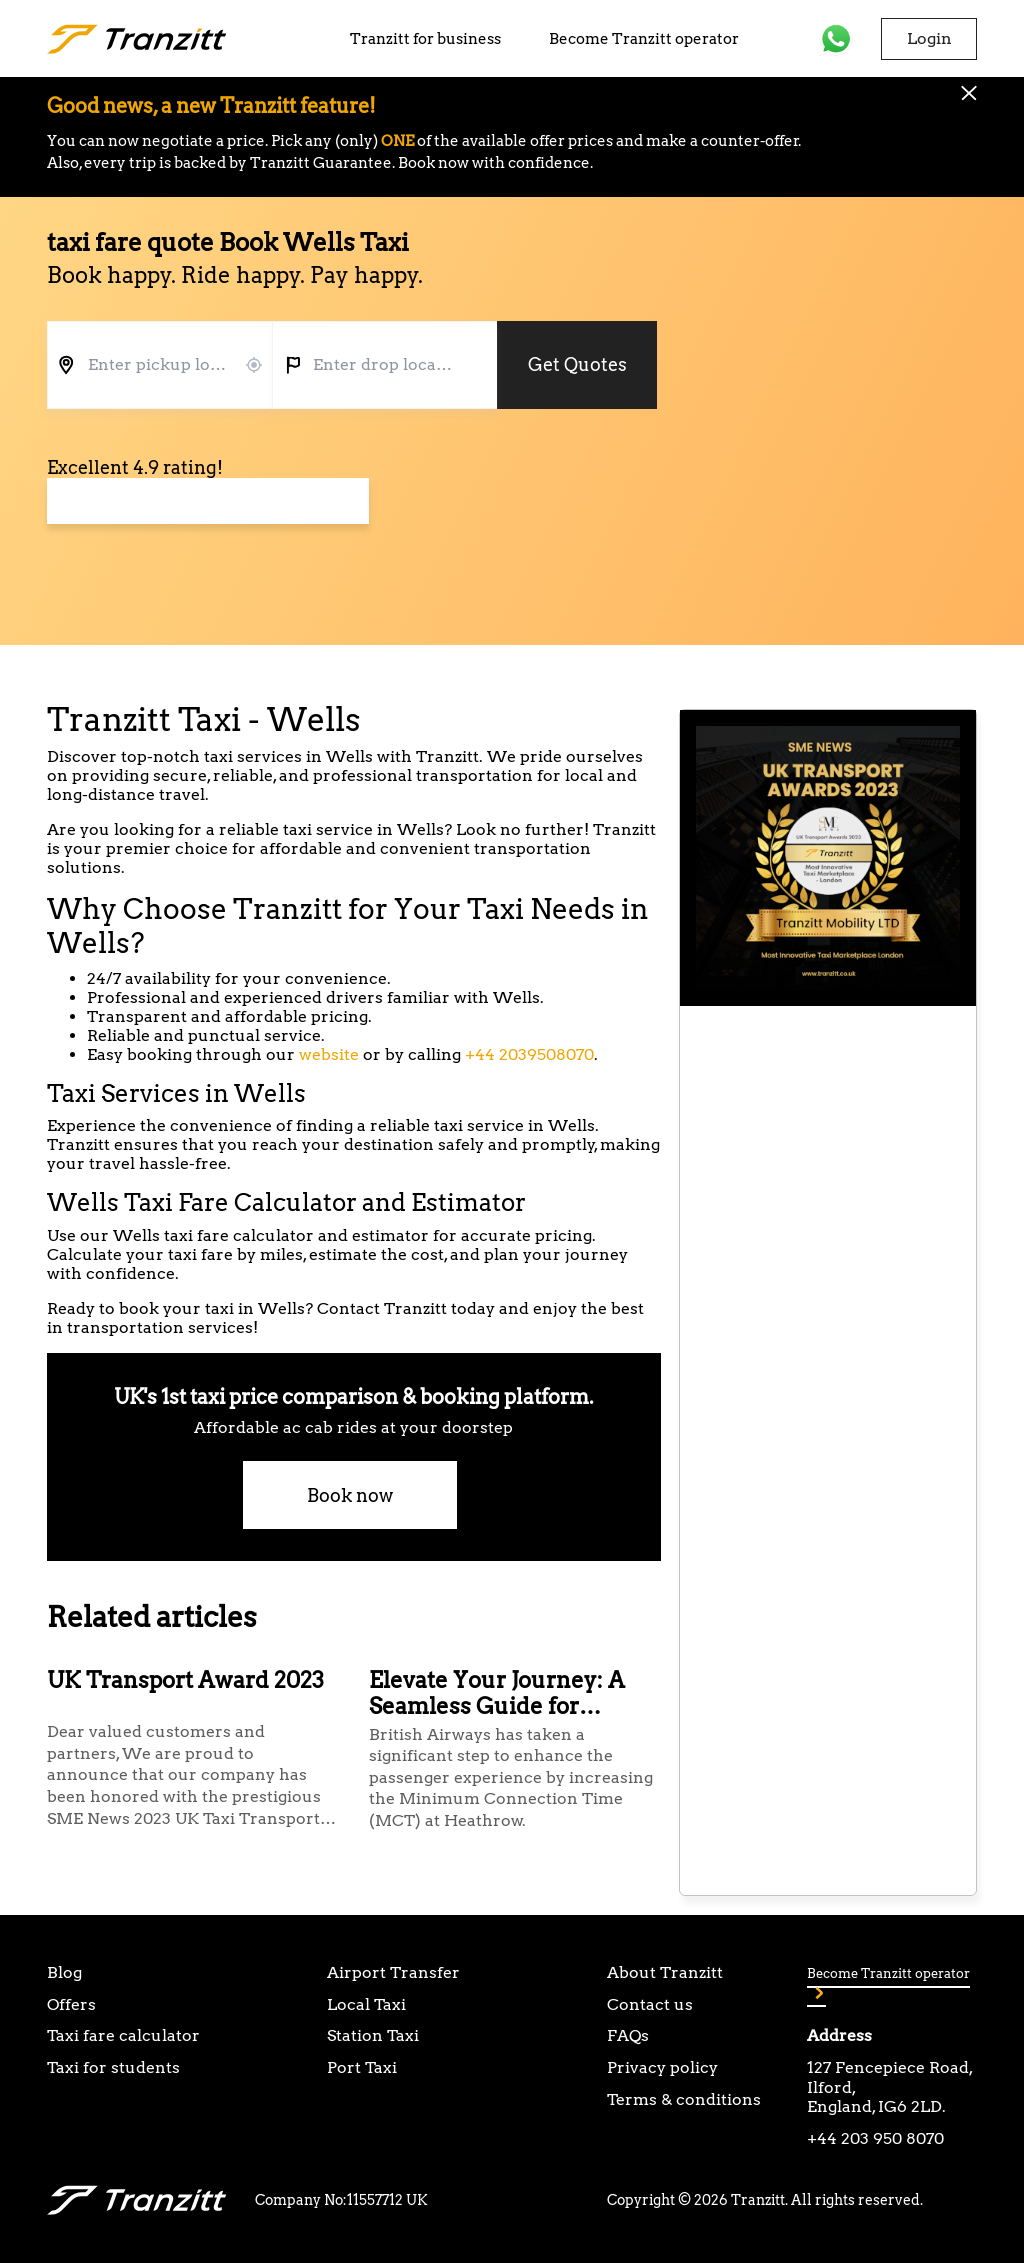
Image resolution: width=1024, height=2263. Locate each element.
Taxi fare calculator (123, 2035)
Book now (350, 1495)
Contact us (650, 2004)
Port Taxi (362, 2067)
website (329, 1054)
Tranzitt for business (425, 39)
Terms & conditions (684, 2099)
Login (929, 38)
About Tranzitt (665, 1972)
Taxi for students (113, 2067)
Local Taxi (366, 2004)
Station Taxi (373, 2035)
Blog (64, 1972)
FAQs (628, 2035)
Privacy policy (662, 2067)
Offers (71, 2004)
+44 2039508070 (529, 1054)
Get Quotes (577, 364)
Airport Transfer (393, 1972)
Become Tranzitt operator (644, 39)
